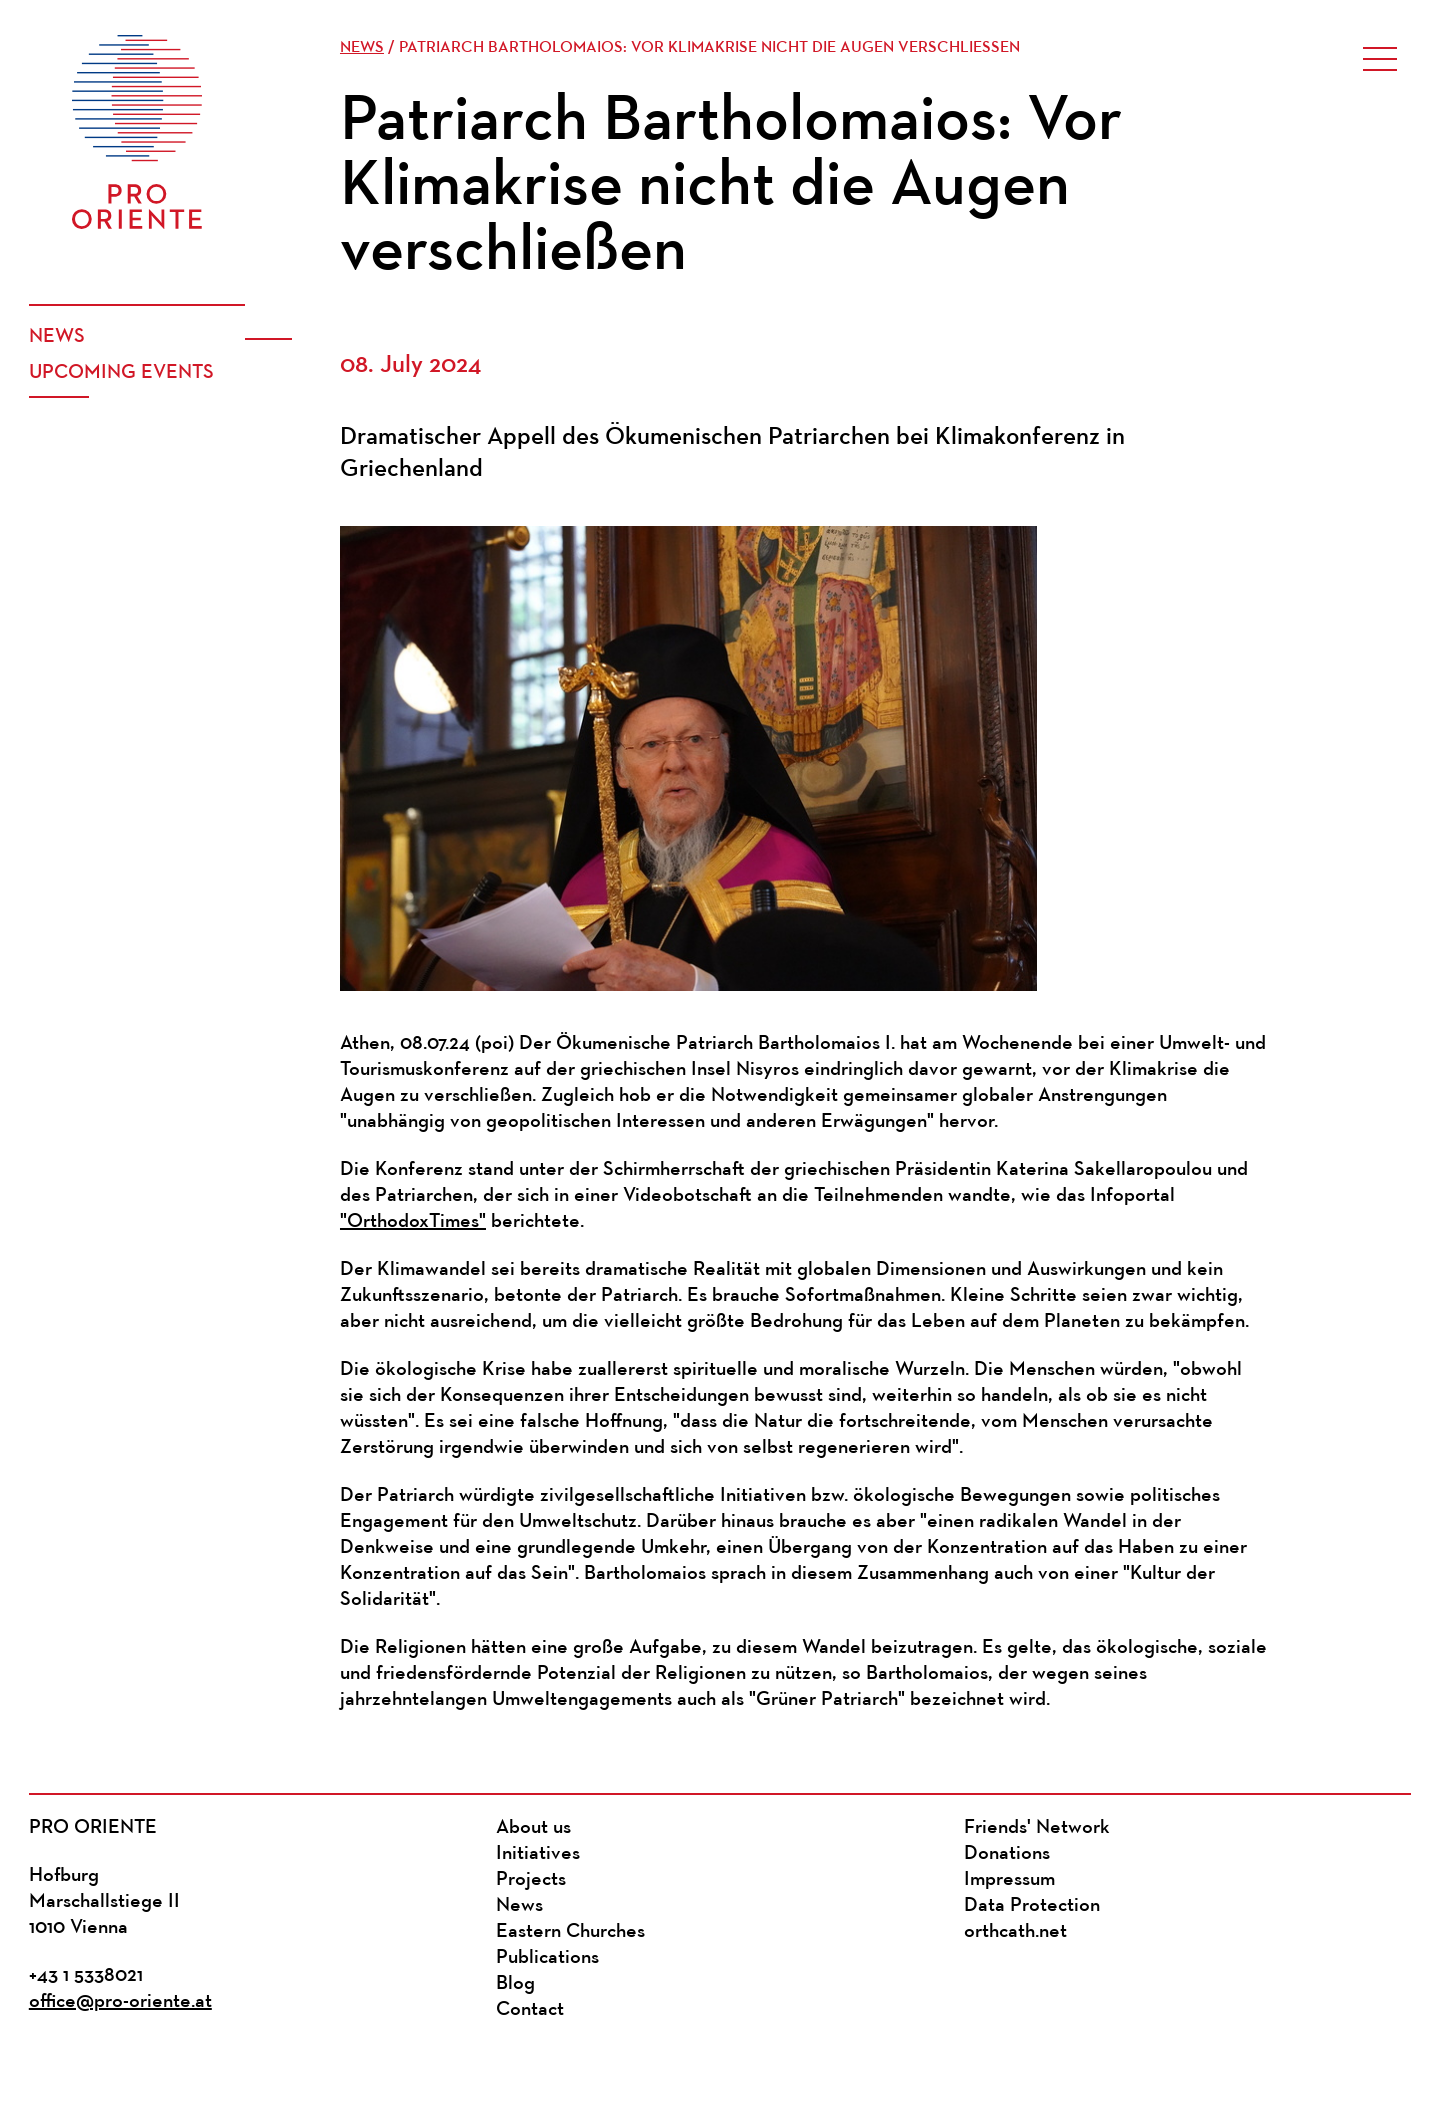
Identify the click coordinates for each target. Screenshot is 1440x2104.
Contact (530, 2010)
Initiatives (538, 1854)
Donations (1007, 1854)
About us (533, 1828)
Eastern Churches (570, 1932)
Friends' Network (1037, 1828)
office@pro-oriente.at (120, 2002)
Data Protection (1032, 1906)
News (57, 337)
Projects (531, 1880)
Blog (515, 1984)
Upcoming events (121, 373)
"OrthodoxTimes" (413, 1222)
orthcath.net (1015, 1932)
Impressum (1009, 1880)
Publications (547, 1958)
